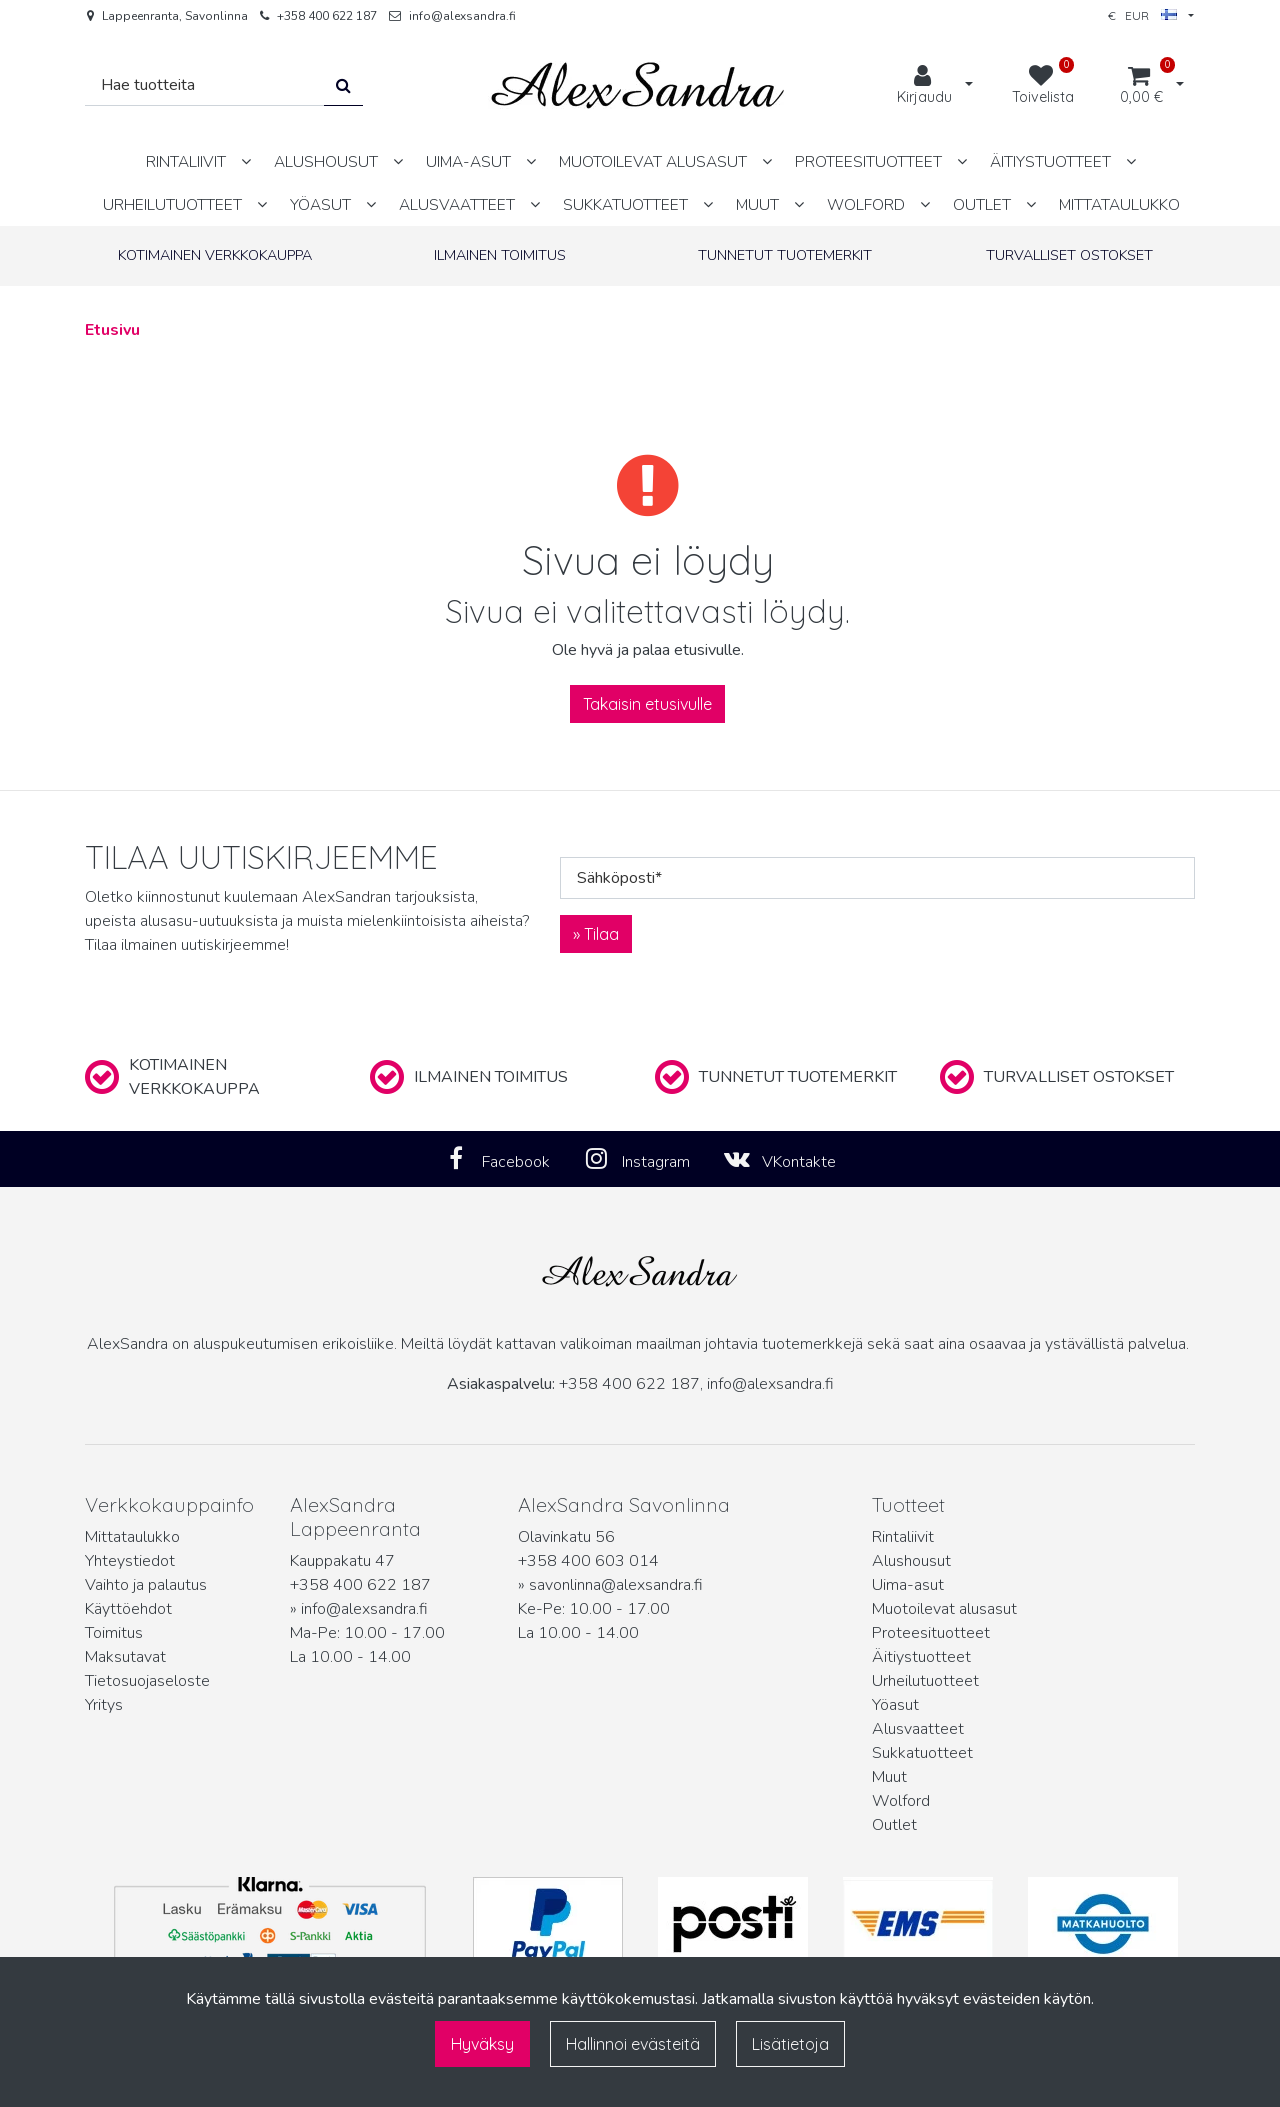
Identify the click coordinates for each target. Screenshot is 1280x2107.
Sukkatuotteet (922, 1753)
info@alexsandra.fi (462, 16)
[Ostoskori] (1141, 86)
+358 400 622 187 (327, 16)
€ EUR (1142, 15)
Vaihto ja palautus (146, 1585)
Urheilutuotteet (925, 1681)
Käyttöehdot (128, 1609)
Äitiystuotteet (921, 1657)
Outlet (894, 1825)
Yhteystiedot (130, 1561)
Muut (889, 1777)
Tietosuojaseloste (147, 1681)
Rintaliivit (903, 1537)
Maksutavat (125, 1657)
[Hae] (205, 85)
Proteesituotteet (931, 1633)
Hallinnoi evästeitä (633, 2044)
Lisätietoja (790, 2044)
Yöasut (895, 1705)
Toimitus (114, 1633)
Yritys (104, 1705)
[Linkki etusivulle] (638, 85)
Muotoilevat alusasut (944, 1609)
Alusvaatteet (918, 1729)
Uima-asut (908, 1585)
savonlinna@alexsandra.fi (616, 1585)
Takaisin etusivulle (647, 704)
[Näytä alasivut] (246, 161)
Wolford (901, 1801)
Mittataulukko (132, 1537)
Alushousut (911, 1561)
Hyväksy (482, 2044)
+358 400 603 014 (588, 1561)
